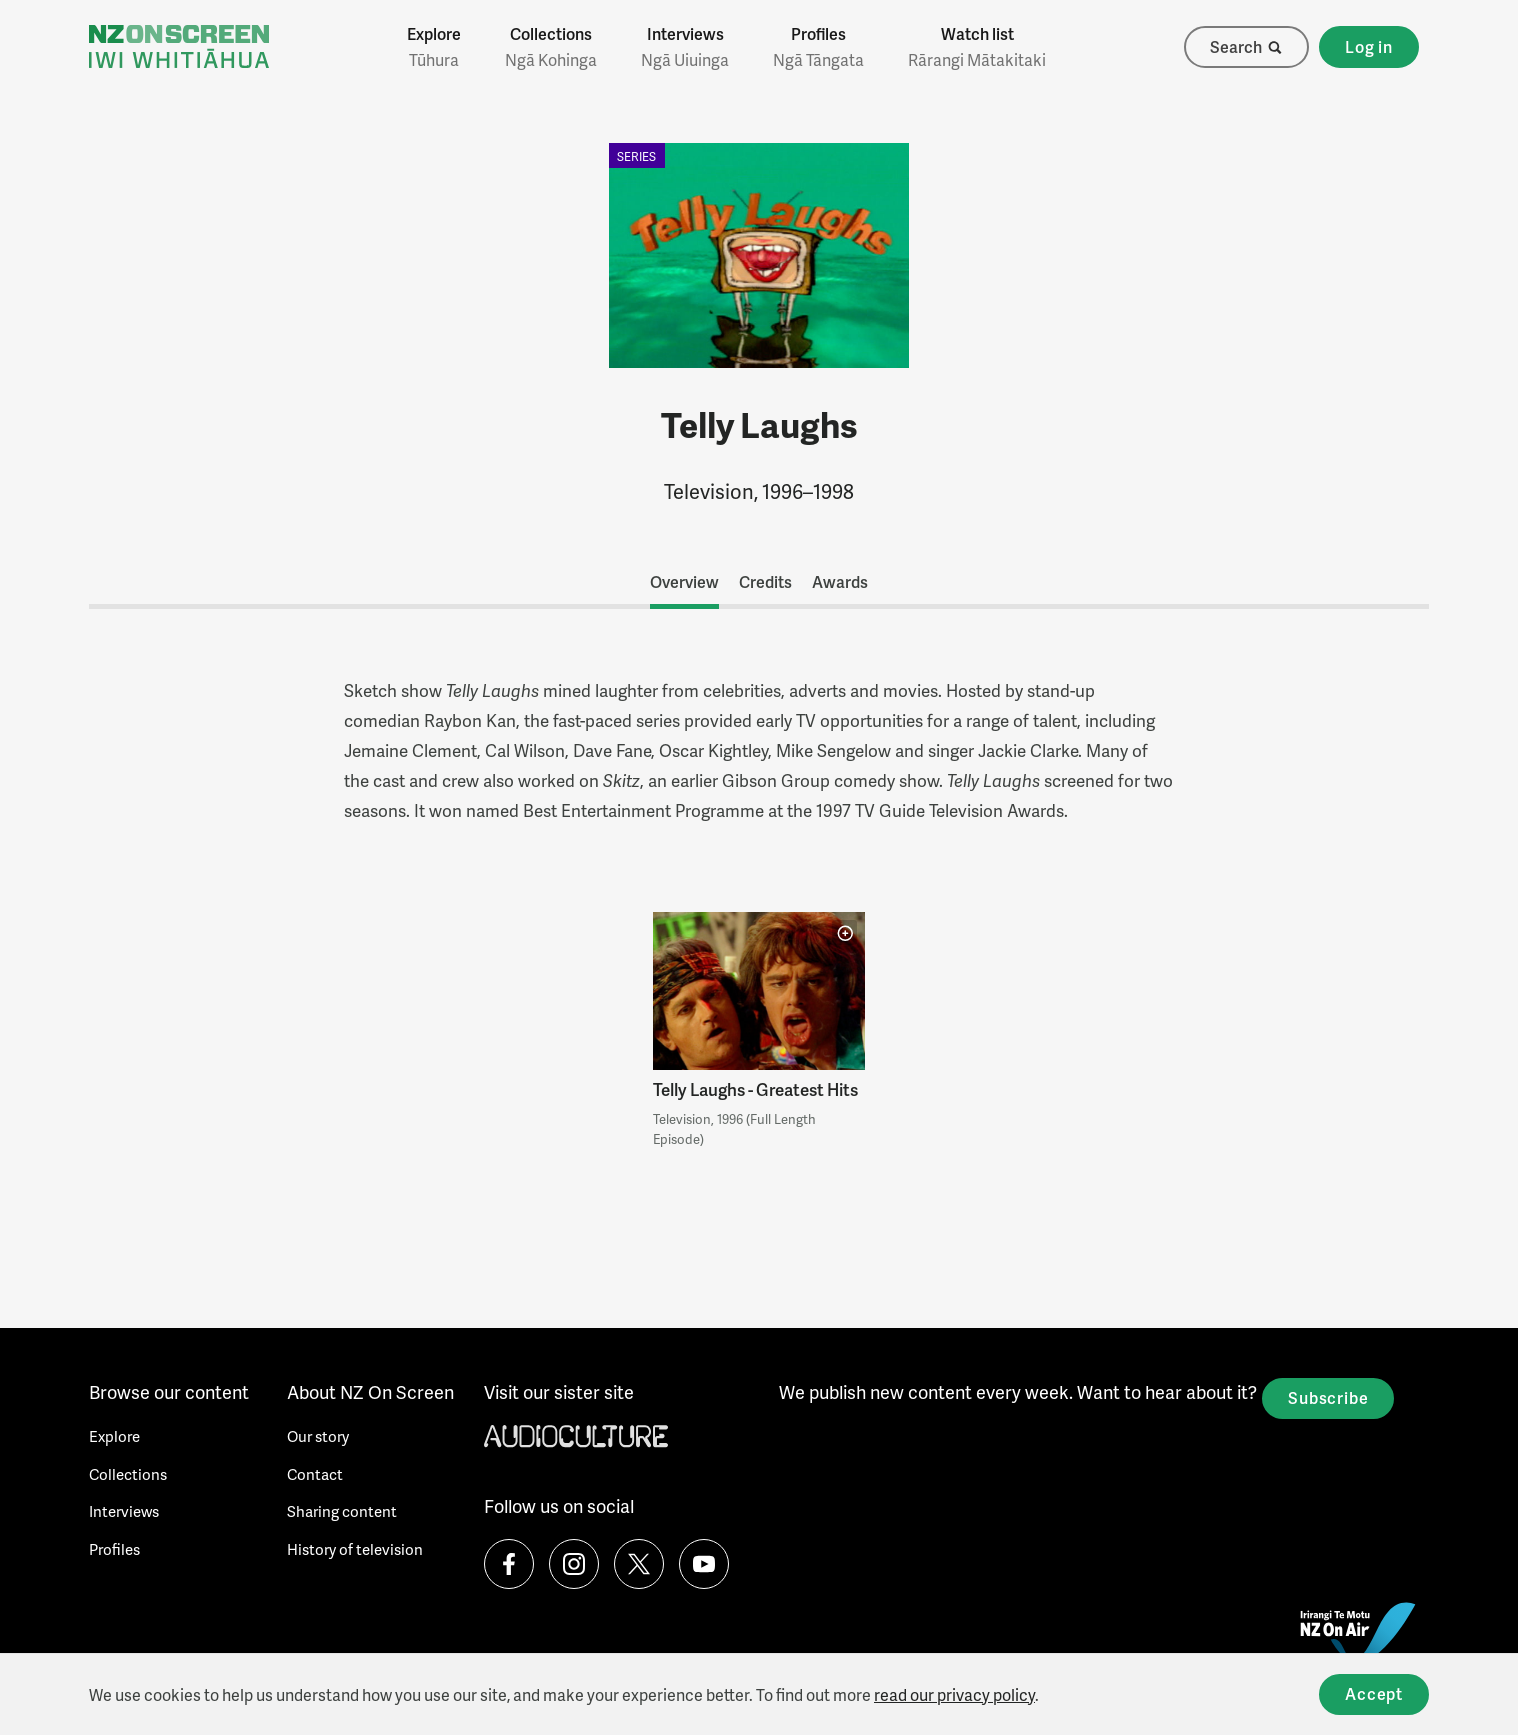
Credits (765, 581)
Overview (684, 581)
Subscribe (1328, 1397)
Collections (551, 47)
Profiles (818, 47)
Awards (840, 581)
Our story (318, 1436)
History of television (355, 1549)
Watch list (977, 47)
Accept (1374, 1693)
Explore (434, 47)
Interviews (685, 47)
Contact (315, 1474)
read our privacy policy (954, 1694)
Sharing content (342, 1511)
